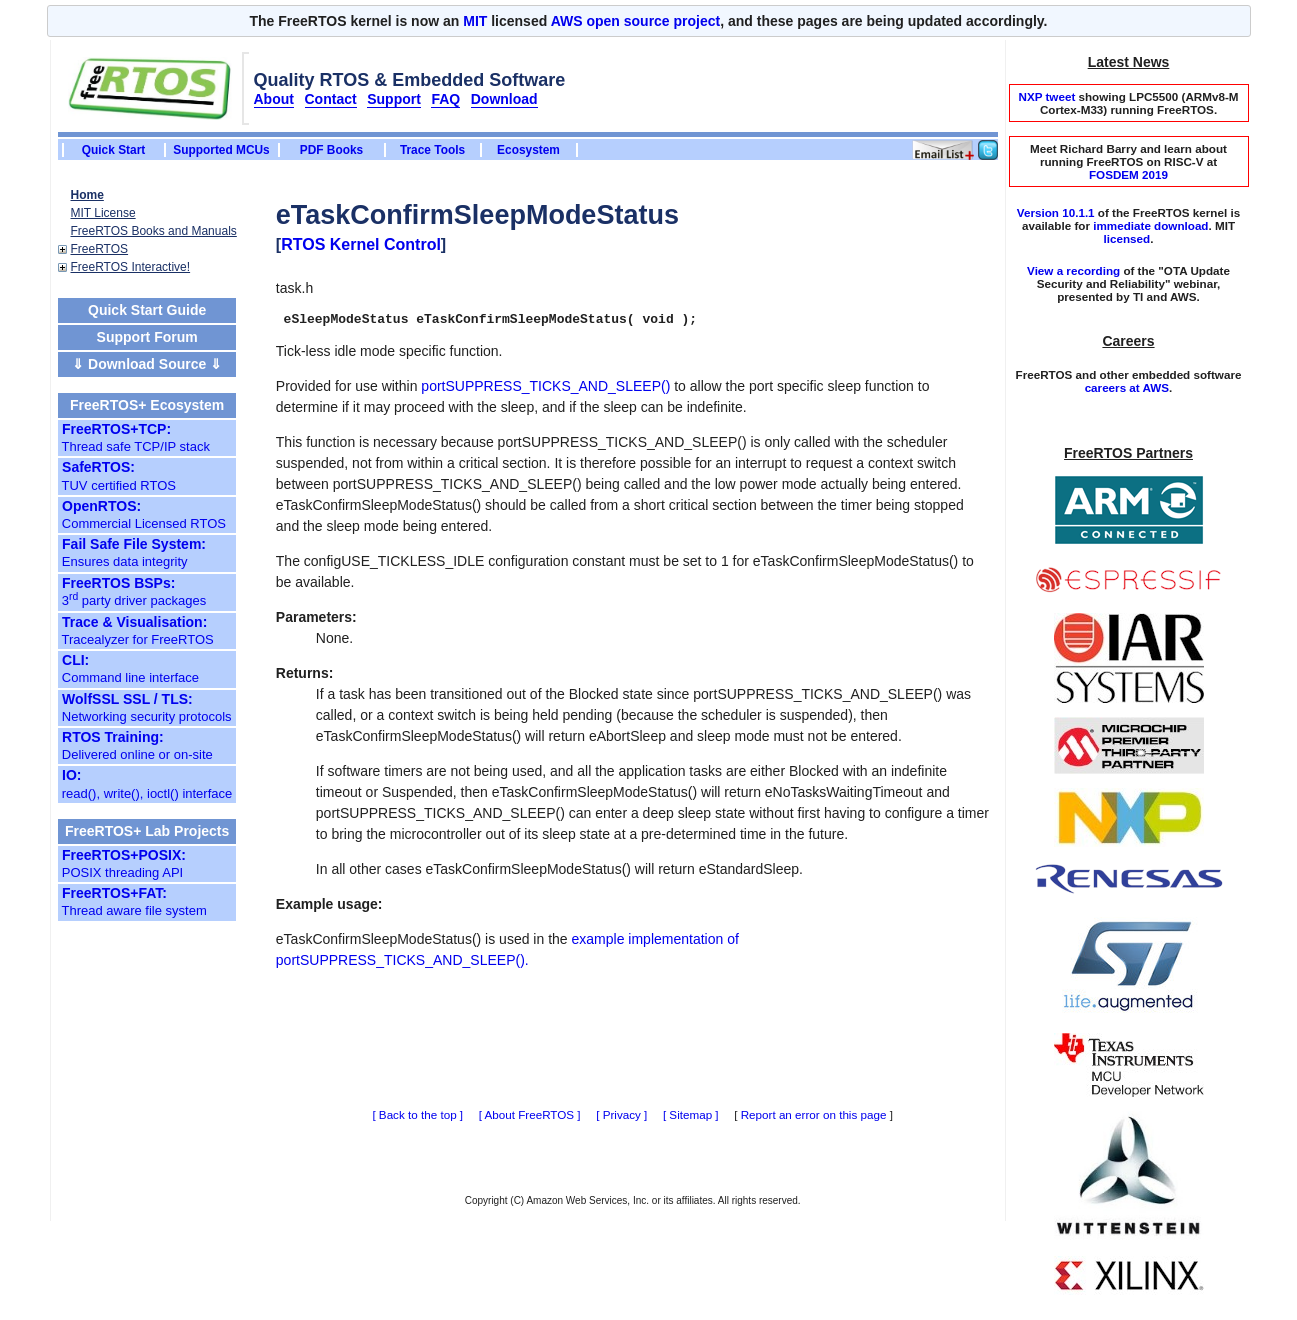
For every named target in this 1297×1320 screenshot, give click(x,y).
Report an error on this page (814, 1117)
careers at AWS (1127, 387)
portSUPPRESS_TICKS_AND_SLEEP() (545, 389)
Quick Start (113, 150)
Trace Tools (432, 150)
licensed (1127, 238)
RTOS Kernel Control (361, 244)
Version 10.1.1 (1056, 212)
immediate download (1150, 225)
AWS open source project (636, 21)
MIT (475, 21)
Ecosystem (528, 150)
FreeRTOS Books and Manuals (154, 231)
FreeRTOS (100, 249)
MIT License (103, 213)
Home (87, 195)
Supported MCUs (221, 150)
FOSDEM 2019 (1128, 174)
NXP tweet (1046, 96)
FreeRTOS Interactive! (131, 267)
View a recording (1073, 270)
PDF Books (331, 150)
